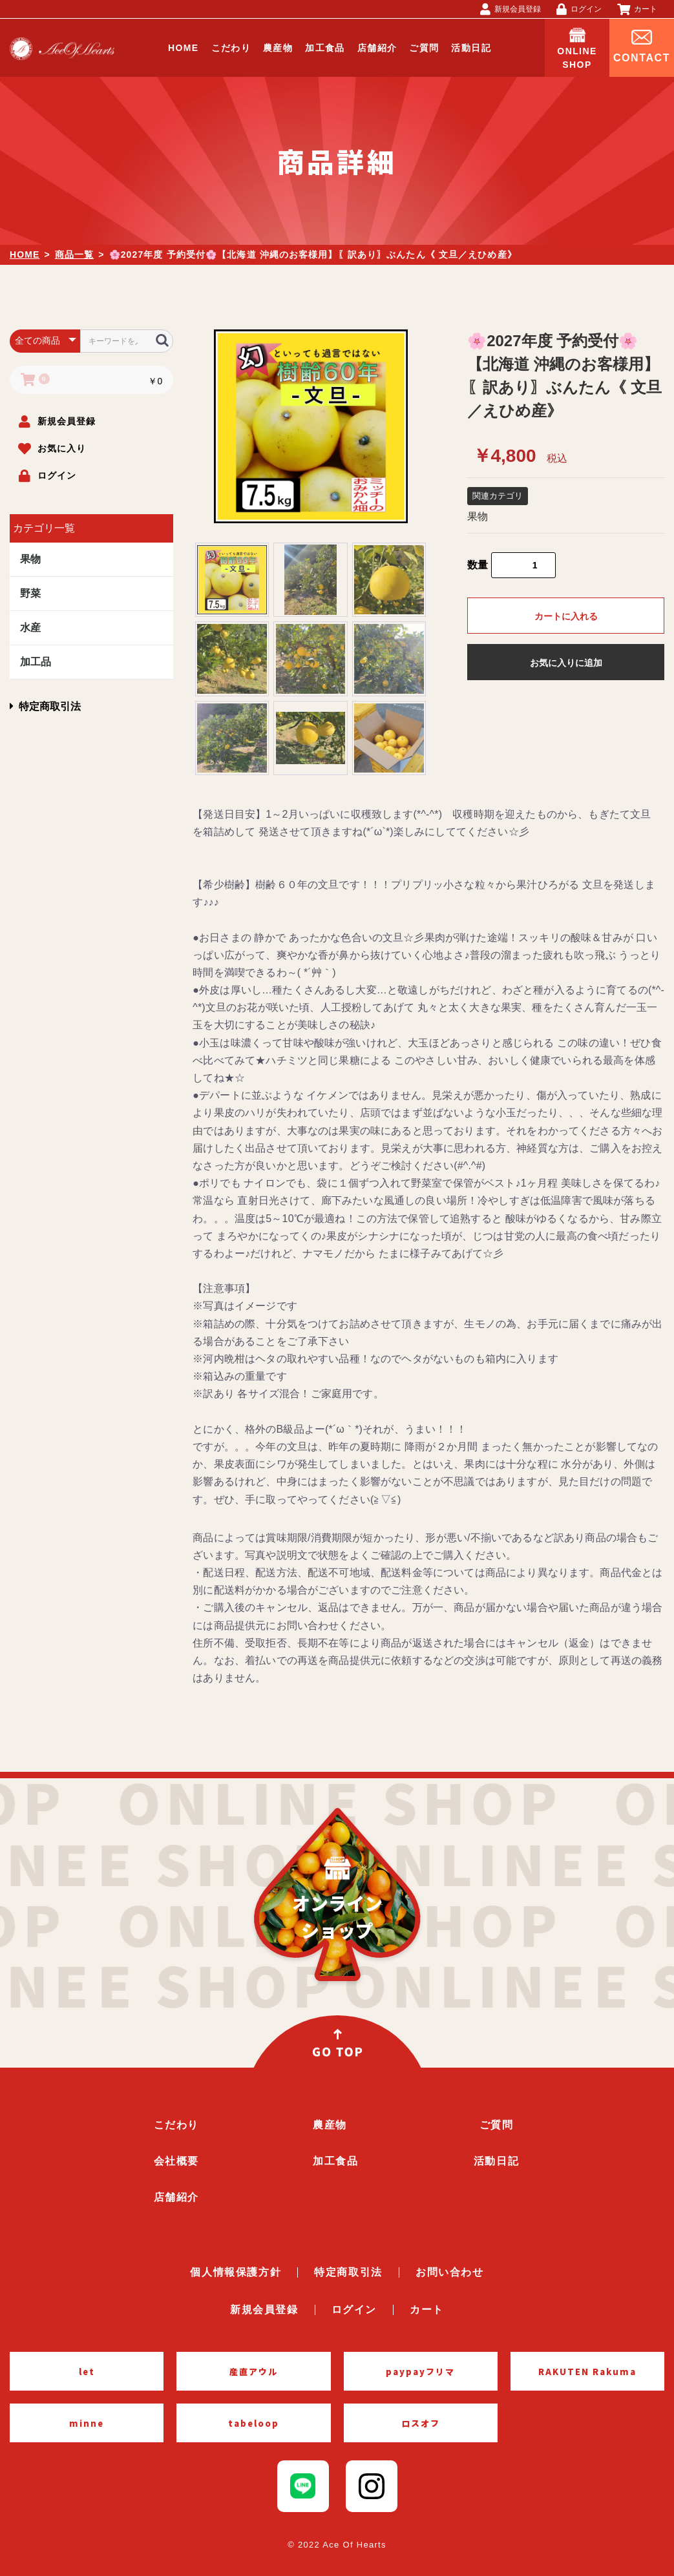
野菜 (30, 593)
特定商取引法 (45, 706)
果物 (30, 559)
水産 (30, 627)
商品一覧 (74, 254)
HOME (24, 254)
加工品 (35, 661)
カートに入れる (566, 616)
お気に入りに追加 (566, 663)
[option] (310, 426)
